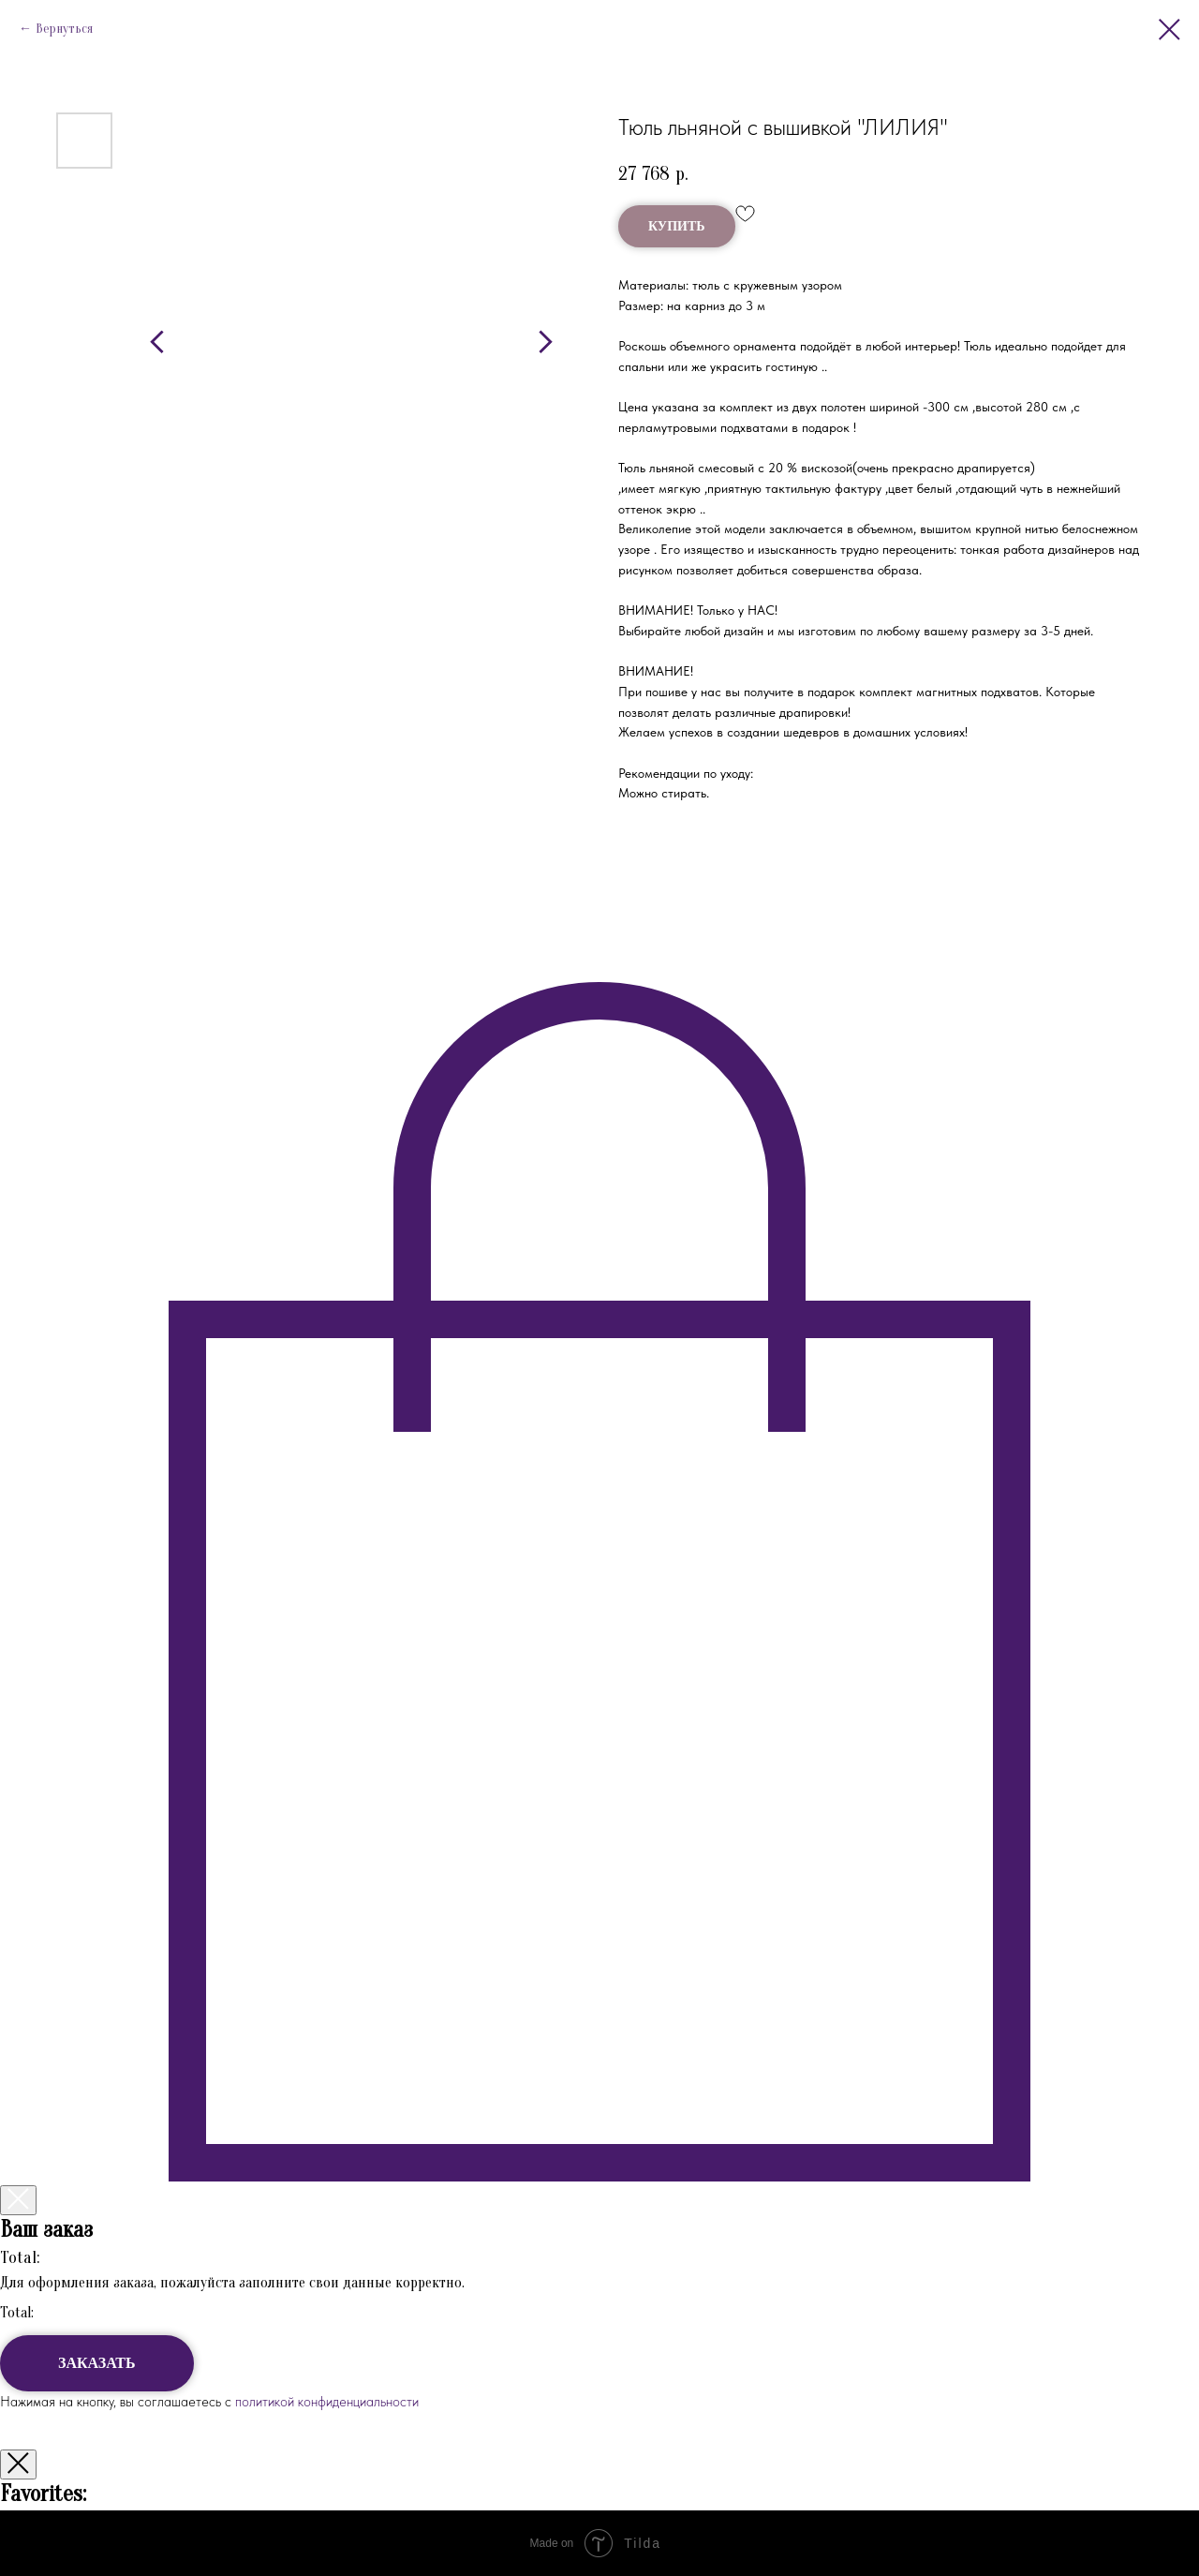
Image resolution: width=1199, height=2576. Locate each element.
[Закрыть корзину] (18, 2200)
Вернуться (64, 29)
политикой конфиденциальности (325, 2401)
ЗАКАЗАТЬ (97, 2363)
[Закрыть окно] (18, 2464)
